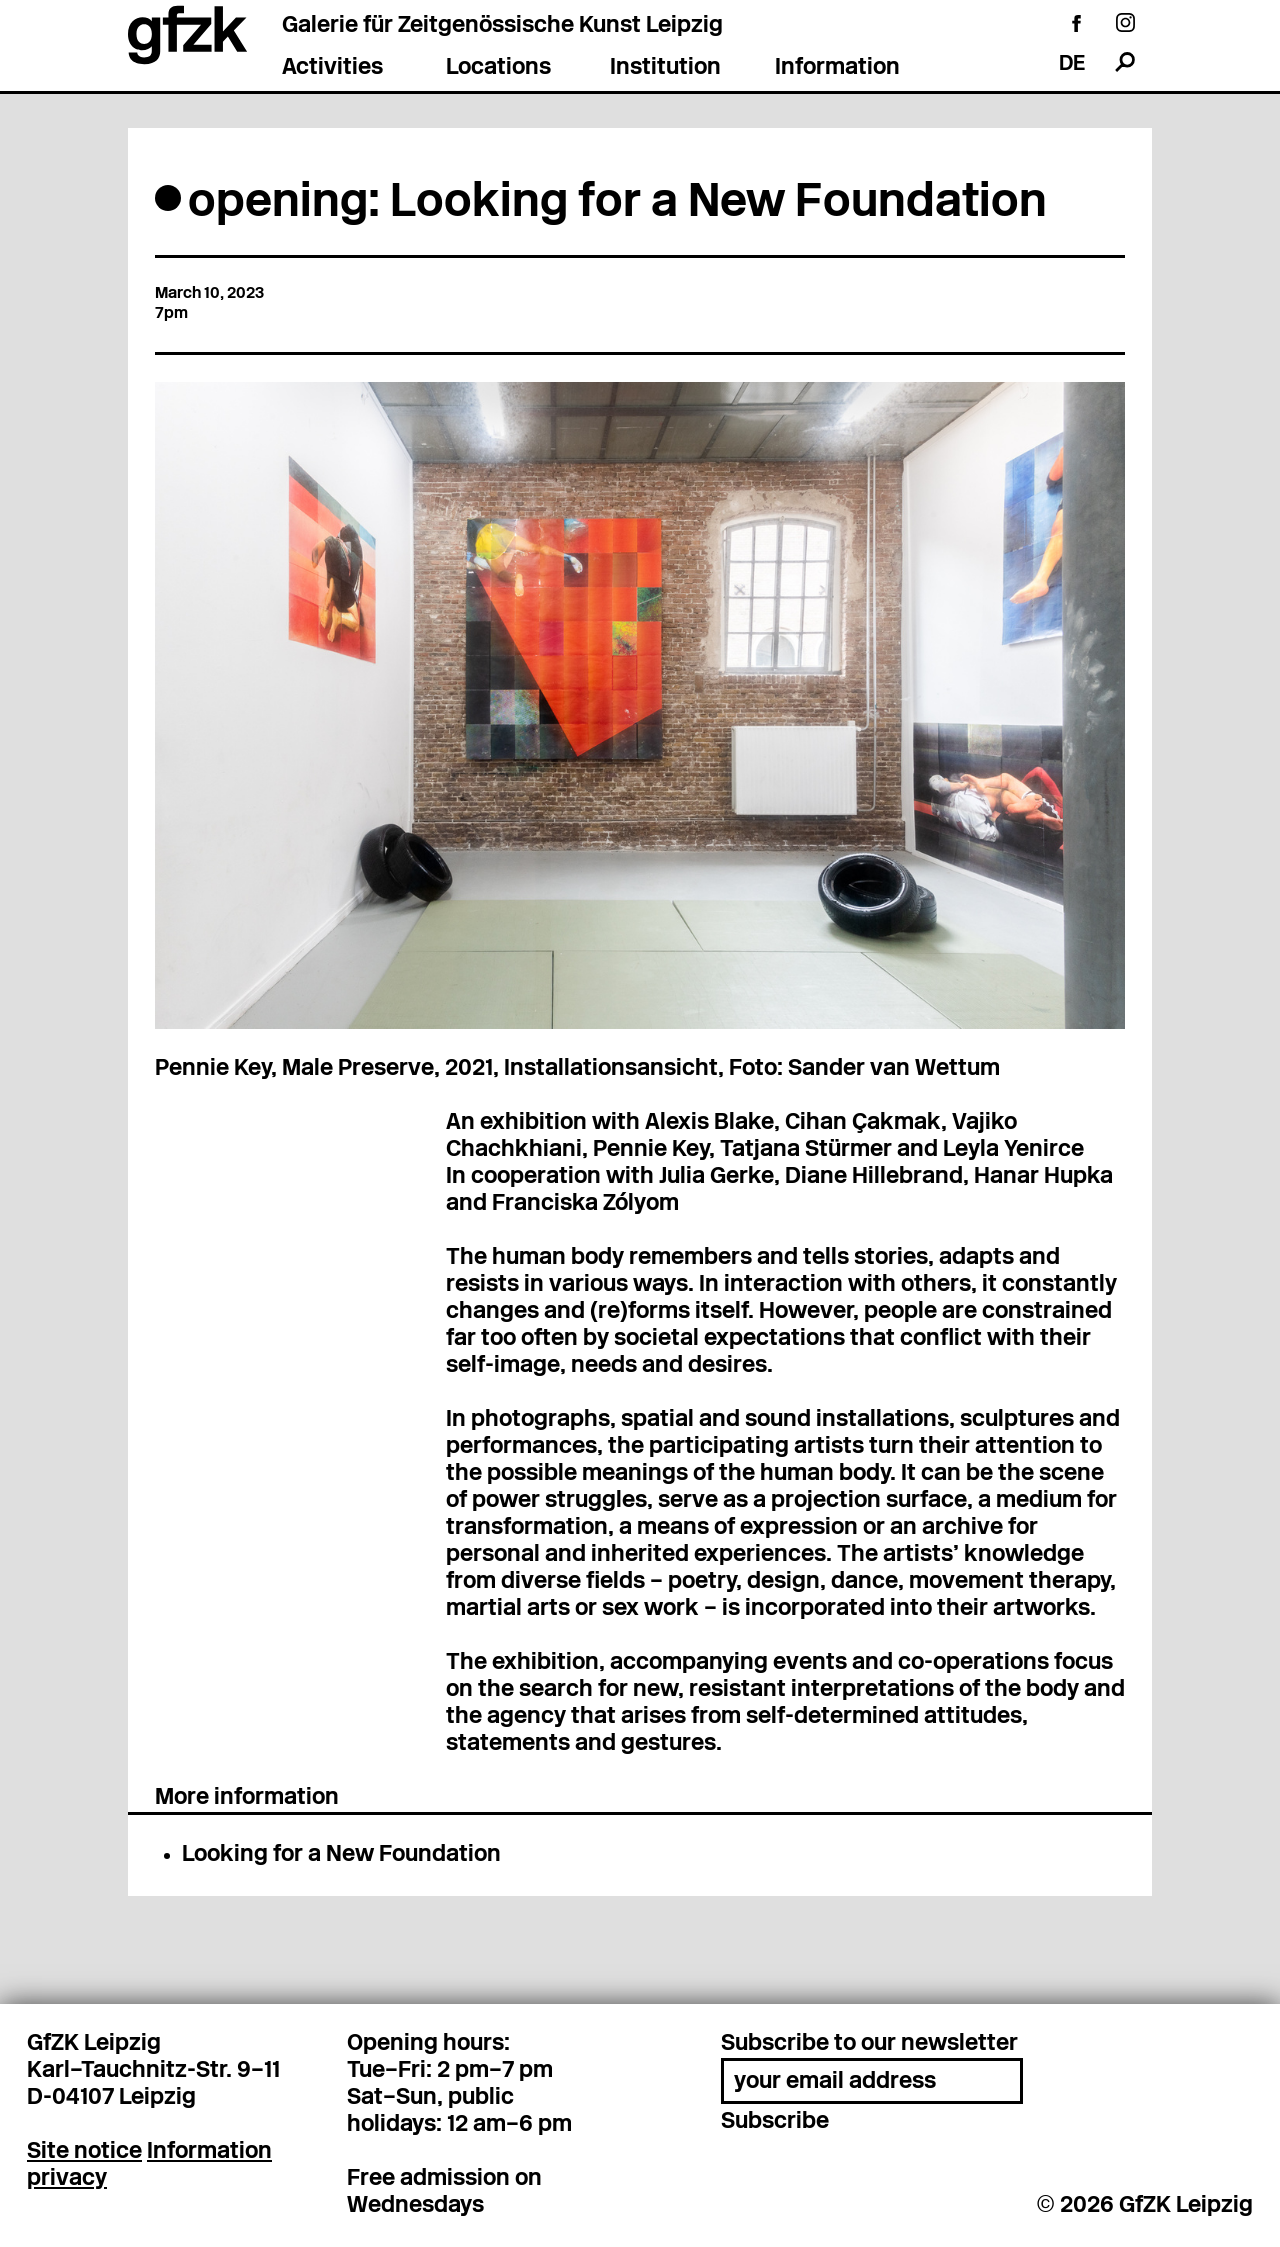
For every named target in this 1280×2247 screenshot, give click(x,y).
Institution (665, 68)
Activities (332, 68)
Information (837, 68)
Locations (498, 68)
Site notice (84, 2152)
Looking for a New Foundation (341, 1855)
